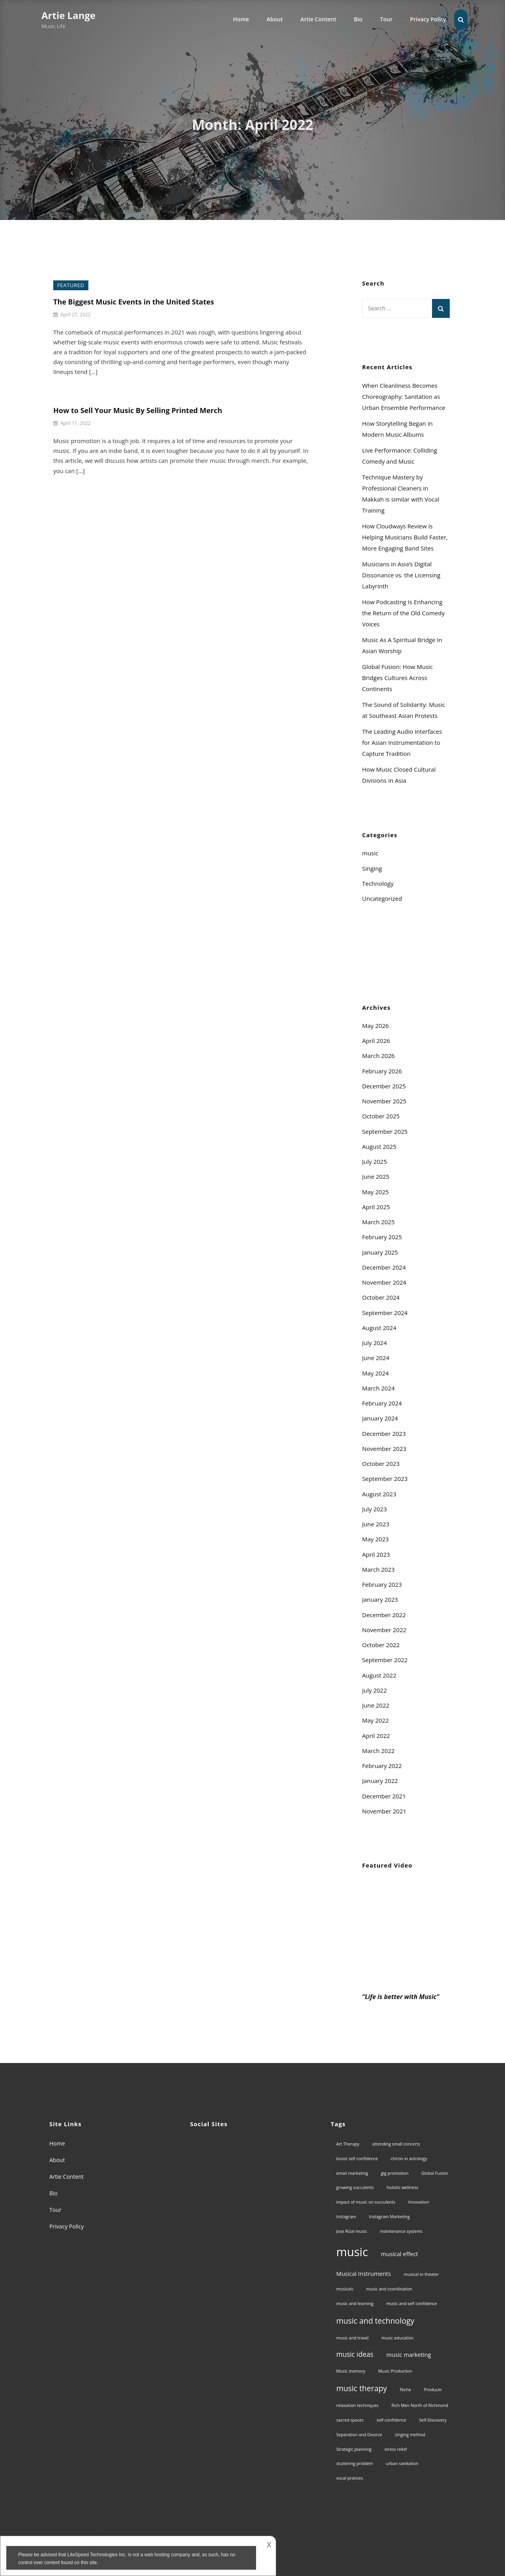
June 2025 (375, 1176)
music (370, 853)
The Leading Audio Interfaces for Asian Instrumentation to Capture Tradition (402, 742)
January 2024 (380, 1418)
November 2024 (384, 1282)
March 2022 (378, 1751)
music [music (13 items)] (352, 2252)
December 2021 (384, 1796)
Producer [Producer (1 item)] (433, 2389)
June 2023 (375, 1524)
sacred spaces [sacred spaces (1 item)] (349, 2420)
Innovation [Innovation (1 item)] (418, 2202)
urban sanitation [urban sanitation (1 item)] (402, 2463)
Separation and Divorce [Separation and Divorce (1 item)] (359, 2434)
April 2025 (376, 1207)
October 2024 (381, 1297)
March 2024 (378, 1388)
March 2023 (378, 1569)
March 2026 (378, 1056)
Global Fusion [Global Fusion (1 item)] (434, 2173)
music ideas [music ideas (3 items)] (354, 2354)
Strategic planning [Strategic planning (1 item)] (353, 2449)
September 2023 (385, 1478)
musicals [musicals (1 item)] (344, 2289)
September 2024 (385, 1313)
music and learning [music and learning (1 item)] (354, 2303)
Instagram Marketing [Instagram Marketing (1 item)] (389, 2216)
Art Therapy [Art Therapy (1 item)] (347, 2144)
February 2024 (382, 1403)
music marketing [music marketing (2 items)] (408, 2354)
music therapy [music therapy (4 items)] (361, 2388)
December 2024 (384, 1267)
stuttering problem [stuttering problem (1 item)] (354, 2463)
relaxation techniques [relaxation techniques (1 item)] (357, 2405)
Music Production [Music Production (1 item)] (395, 2371)
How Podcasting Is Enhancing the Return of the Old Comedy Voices (403, 613)
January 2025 (380, 1252)
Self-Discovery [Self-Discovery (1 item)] (433, 2420)
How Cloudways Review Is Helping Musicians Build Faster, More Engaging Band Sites (405, 537)
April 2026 (376, 1041)
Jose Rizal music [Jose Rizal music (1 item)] (351, 2231)
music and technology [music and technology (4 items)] (375, 2320)
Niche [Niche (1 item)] (405, 2389)
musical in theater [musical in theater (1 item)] (421, 2274)
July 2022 (374, 1690)
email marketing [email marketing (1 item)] (352, 2173)
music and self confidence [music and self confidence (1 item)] (411, 2303)
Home (241, 19)
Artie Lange (68, 15)
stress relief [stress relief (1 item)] (395, 2449)
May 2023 (375, 1539)
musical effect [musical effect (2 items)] (399, 2254)
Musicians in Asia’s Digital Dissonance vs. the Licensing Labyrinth (401, 575)
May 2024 (375, 1373)
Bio (358, 19)
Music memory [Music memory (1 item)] (350, 2371)
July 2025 (374, 1161)
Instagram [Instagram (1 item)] (346, 2216)
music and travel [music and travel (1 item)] (352, 2338)
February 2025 (382, 1237)
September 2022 (385, 1660)
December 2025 (384, 1086)
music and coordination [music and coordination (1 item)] (389, 2289)
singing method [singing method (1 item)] (410, 2434)
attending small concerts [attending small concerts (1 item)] (396, 2144)
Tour (386, 19)
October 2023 (381, 1463)
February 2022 (382, 1766)
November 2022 (384, 1630)
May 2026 (375, 1026)
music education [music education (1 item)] (398, 2338)
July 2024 (374, 1343)
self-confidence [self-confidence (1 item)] (391, 2420)
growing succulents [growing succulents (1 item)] (355, 2187)
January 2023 (380, 1599)
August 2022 (379, 1675)
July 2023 (374, 1509)
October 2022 (381, 1645)
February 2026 (382, 1071)
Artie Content (318, 19)
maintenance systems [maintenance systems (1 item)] (401, 2231)
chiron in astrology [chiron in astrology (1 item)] (409, 2158)
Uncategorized (382, 898)
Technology (378, 883)
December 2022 (384, 1615)
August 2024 (379, 1328)
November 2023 (384, 1448)
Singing (372, 868)
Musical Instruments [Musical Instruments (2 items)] (363, 2273)
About (275, 19)
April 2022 (376, 1736)
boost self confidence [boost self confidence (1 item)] (357, 2158)
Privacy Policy (428, 19)
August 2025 (379, 1146)
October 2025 (381, 1116)
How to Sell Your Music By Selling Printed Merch (137, 410)
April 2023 (376, 1554)
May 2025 (375, 1192)
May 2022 (375, 1720)
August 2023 (379, 1494)
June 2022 (375, 1705)
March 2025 (378, 1222)
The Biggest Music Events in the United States (133, 301)
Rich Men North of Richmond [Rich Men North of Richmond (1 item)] (419, 2405)
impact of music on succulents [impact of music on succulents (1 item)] (365, 2202)
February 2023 (382, 1584)
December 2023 (384, 1433)
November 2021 (384, 1811)
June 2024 (375, 1358)
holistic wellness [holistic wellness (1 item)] (402, 2187)
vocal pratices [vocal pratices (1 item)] (349, 2478)
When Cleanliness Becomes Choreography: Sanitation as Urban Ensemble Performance (403, 396)
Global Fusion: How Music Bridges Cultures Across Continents (397, 678)
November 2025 (384, 1101)
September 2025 (385, 1131)
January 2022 (380, 1781)
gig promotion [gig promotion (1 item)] (394, 2173)
